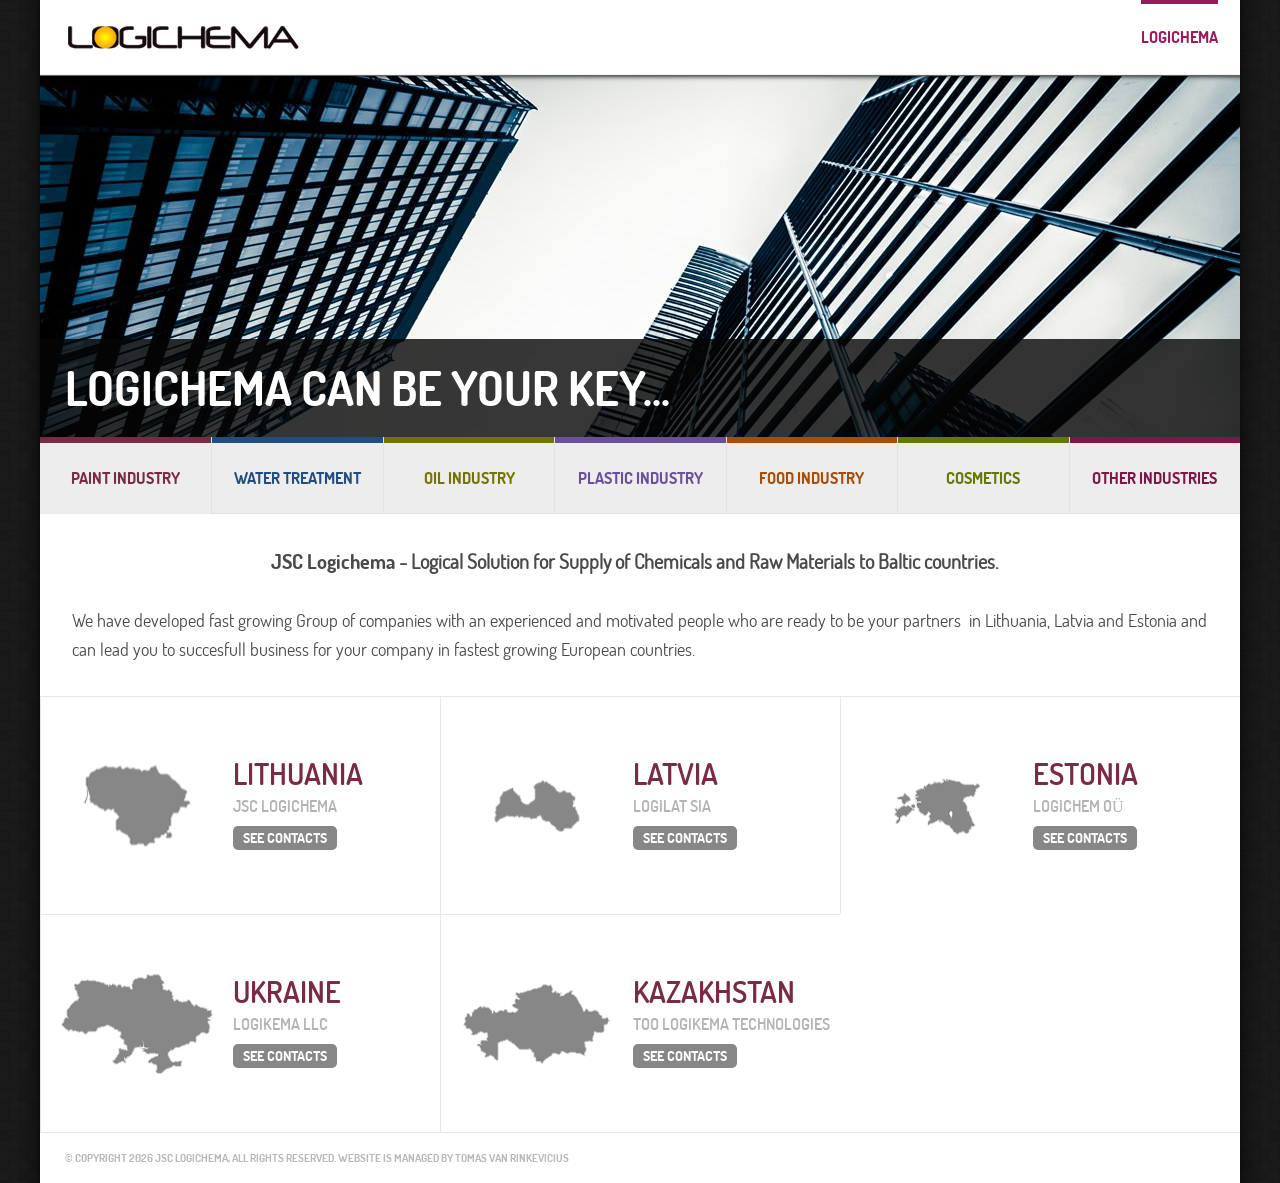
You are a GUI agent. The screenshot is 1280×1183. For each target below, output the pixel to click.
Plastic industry (640, 478)
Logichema (1179, 37)
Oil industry (469, 478)
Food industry (811, 478)
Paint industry (125, 478)
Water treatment (297, 478)
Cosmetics (983, 478)
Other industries (1154, 478)
